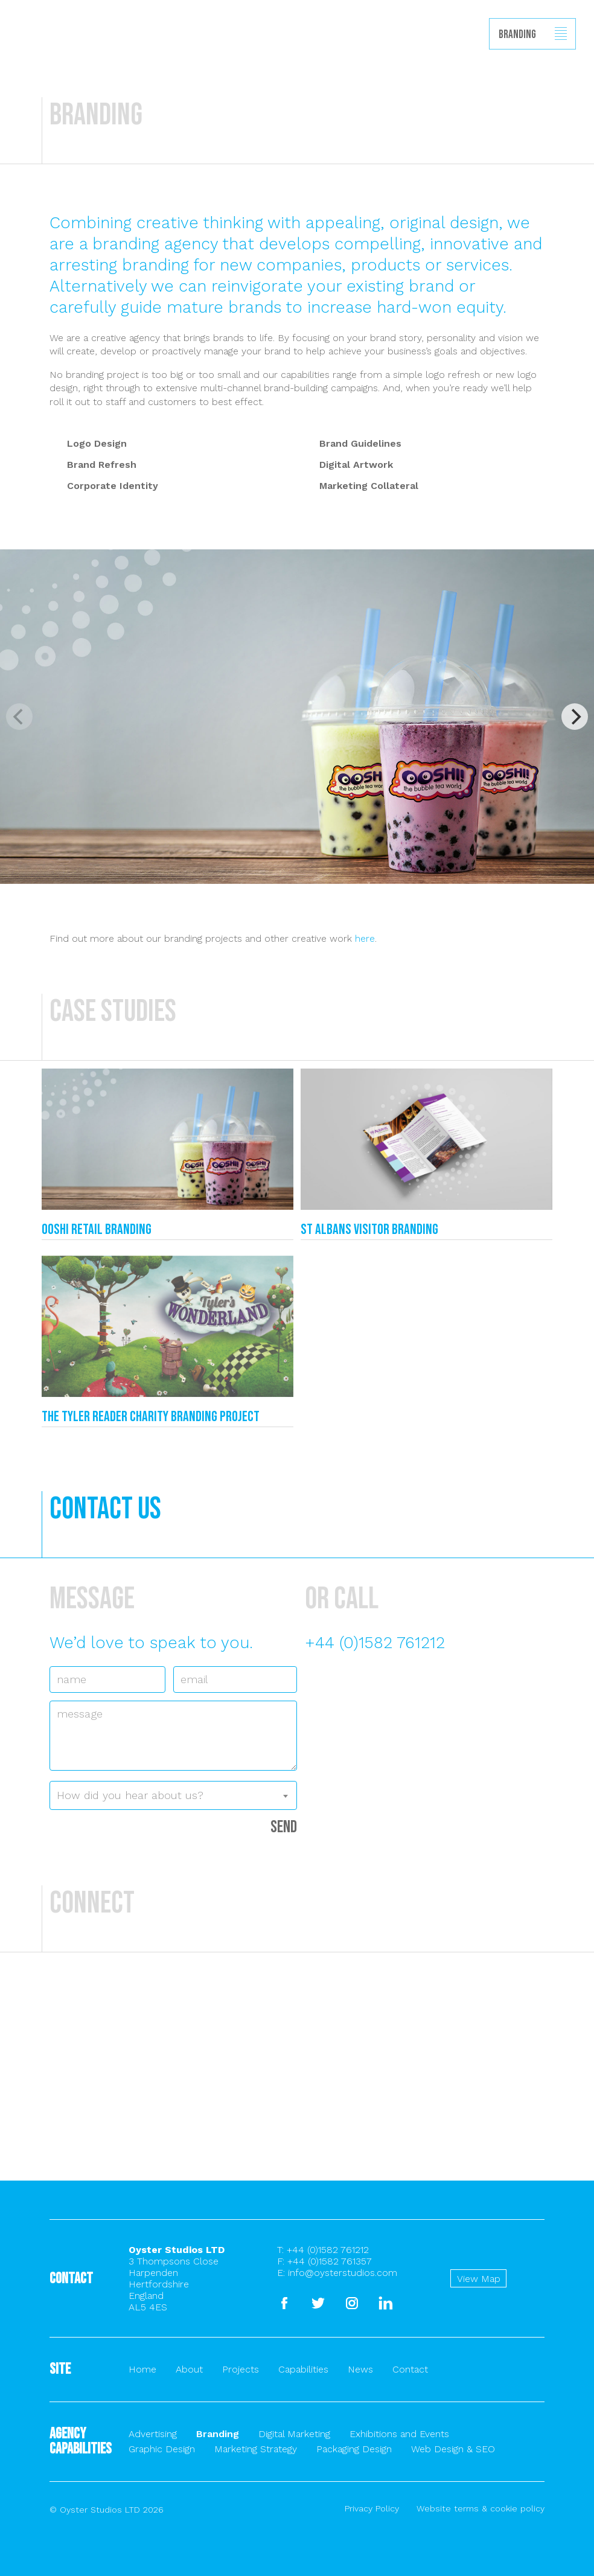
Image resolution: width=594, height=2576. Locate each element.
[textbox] (173, 1795)
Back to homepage (16, 61)
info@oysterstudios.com (342, 2272)
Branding (217, 2434)
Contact (410, 2369)
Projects (240, 2369)
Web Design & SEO (453, 2449)
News (360, 2369)
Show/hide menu (561, 34)
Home (142, 2369)
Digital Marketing (294, 2434)
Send (283, 1827)
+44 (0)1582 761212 (375, 1642)
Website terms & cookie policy (480, 2508)
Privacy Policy (372, 2508)
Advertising (153, 2434)
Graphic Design (162, 2449)
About (189, 2369)
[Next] (574, 716)
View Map (478, 2278)
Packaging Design (354, 2449)
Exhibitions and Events (399, 2434)
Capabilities (303, 2369)
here (365, 938)
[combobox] (173, 1795)
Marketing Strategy (255, 2449)
